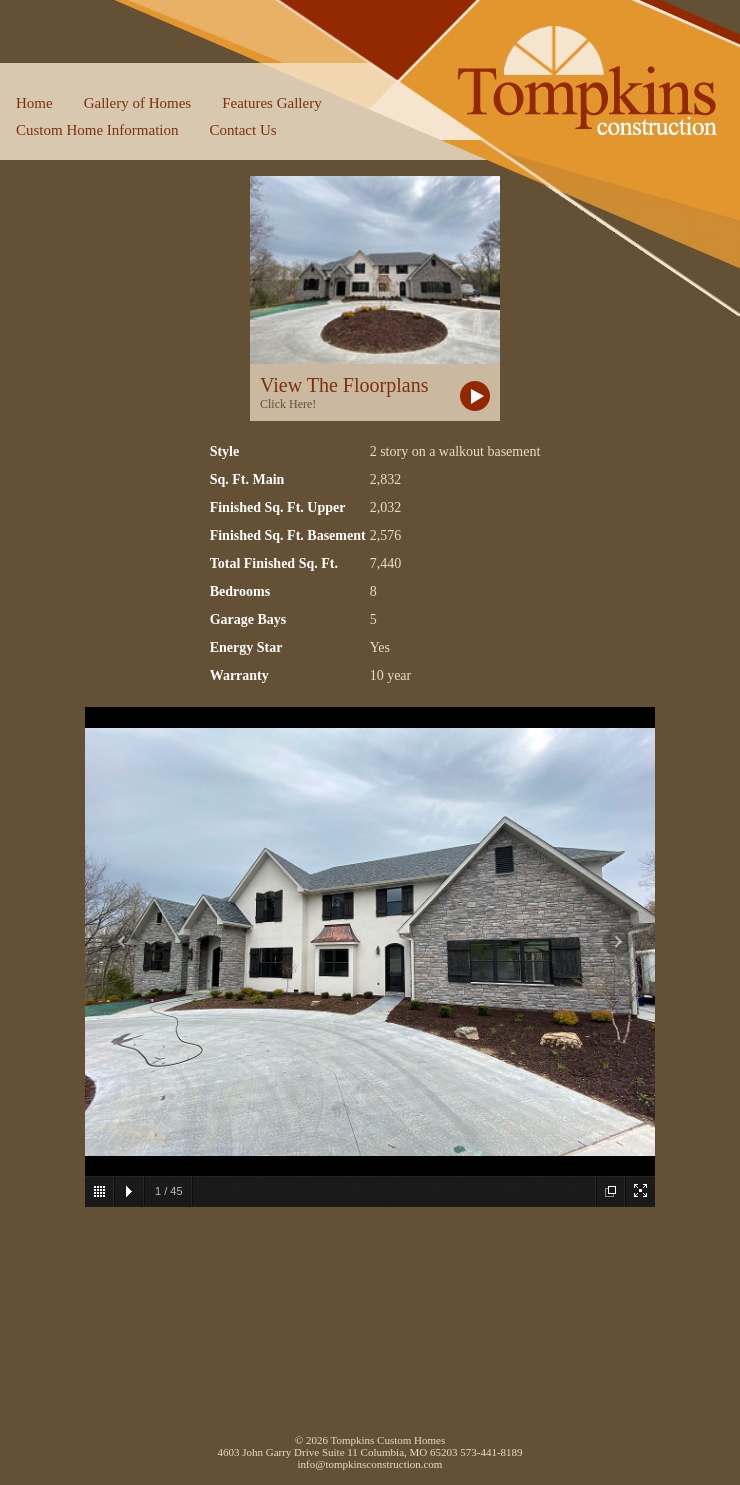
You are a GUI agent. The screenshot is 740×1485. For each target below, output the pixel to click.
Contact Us (242, 130)
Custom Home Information (97, 130)
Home (34, 103)
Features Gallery (272, 103)
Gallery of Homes (137, 103)
